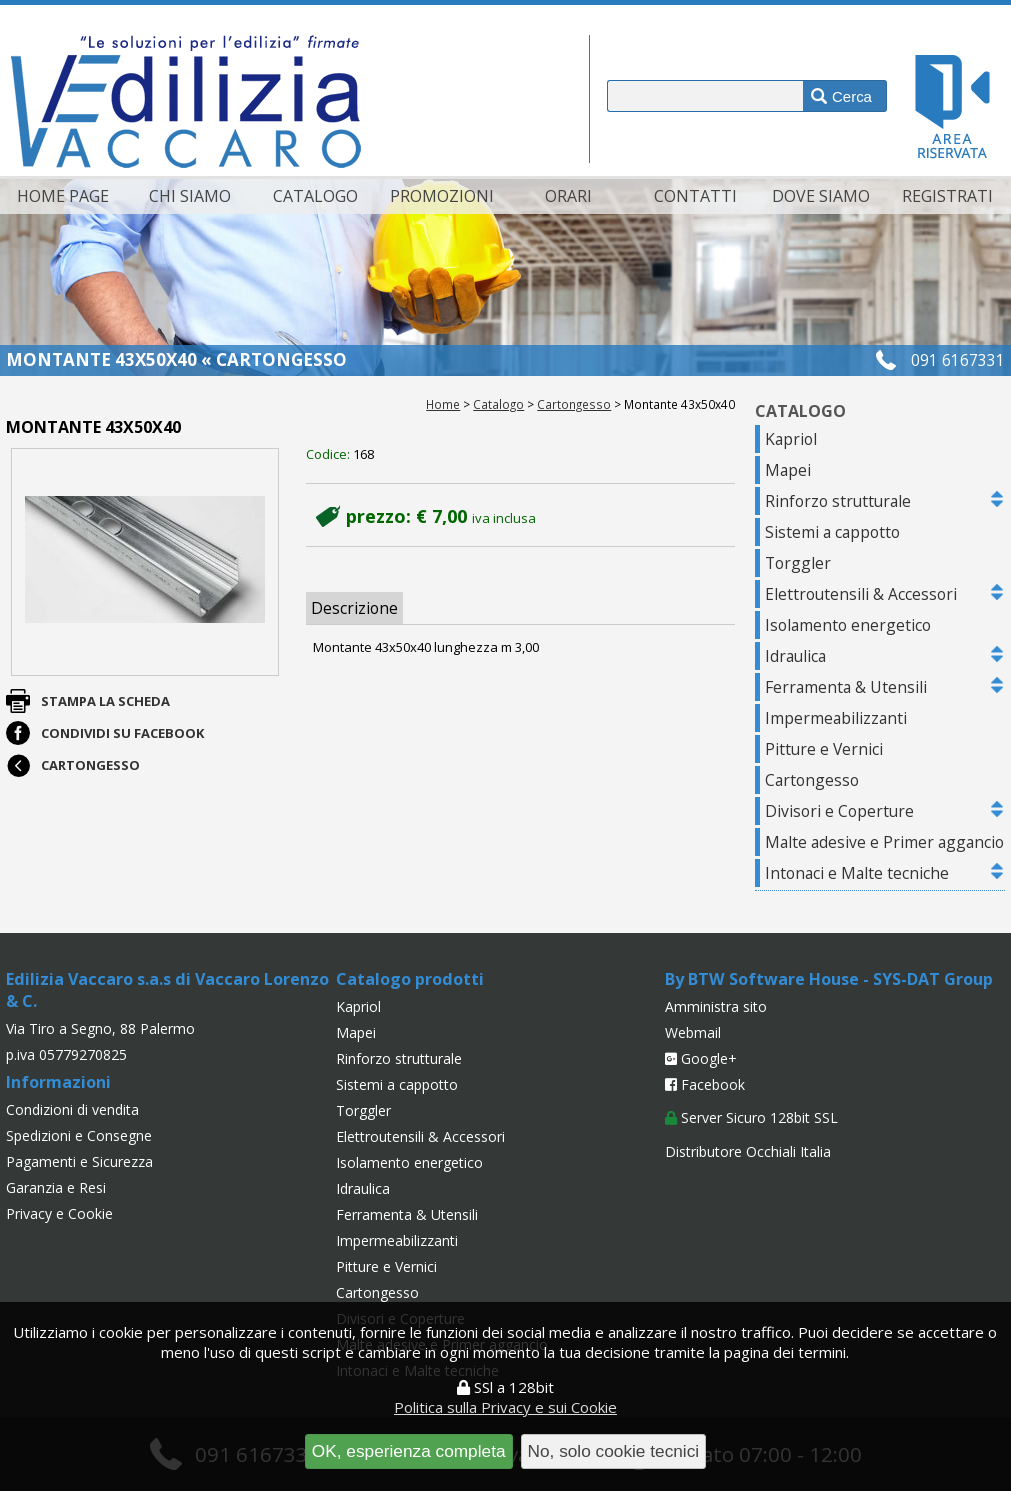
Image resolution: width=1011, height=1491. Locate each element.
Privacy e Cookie (59, 1213)
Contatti (695, 196)
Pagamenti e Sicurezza (79, 1161)
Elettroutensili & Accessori (861, 594)
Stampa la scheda (105, 701)
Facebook (705, 1084)
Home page (63, 196)
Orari (568, 196)
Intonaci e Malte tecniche (857, 873)
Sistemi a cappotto (832, 532)
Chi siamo (190, 196)
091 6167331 (958, 360)
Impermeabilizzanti (836, 718)
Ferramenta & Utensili (846, 687)
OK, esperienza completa (409, 1451)
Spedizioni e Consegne (79, 1135)
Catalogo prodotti (410, 979)
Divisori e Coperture (839, 811)
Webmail (693, 1032)
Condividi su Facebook (122, 733)
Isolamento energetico (848, 625)
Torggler (798, 563)
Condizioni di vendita (72, 1109)
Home (443, 404)
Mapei (788, 470)
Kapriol (791, 439)
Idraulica (795, 656)
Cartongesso (574, 404)
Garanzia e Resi (56, 1187)
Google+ (701, 1058)
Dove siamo (821, 196)
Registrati (947, 196)
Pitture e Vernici (824, 749)
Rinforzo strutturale (838, 501)
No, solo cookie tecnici (614, 1451)
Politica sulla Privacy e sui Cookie (505, 1407)
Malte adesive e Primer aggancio (884, 842)
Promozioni (442, 196)
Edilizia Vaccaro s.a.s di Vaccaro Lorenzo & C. (167, 990)
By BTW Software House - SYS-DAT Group (829, 979)
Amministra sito (716, 1006)
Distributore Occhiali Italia (748, 1151)
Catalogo (315, 196)
